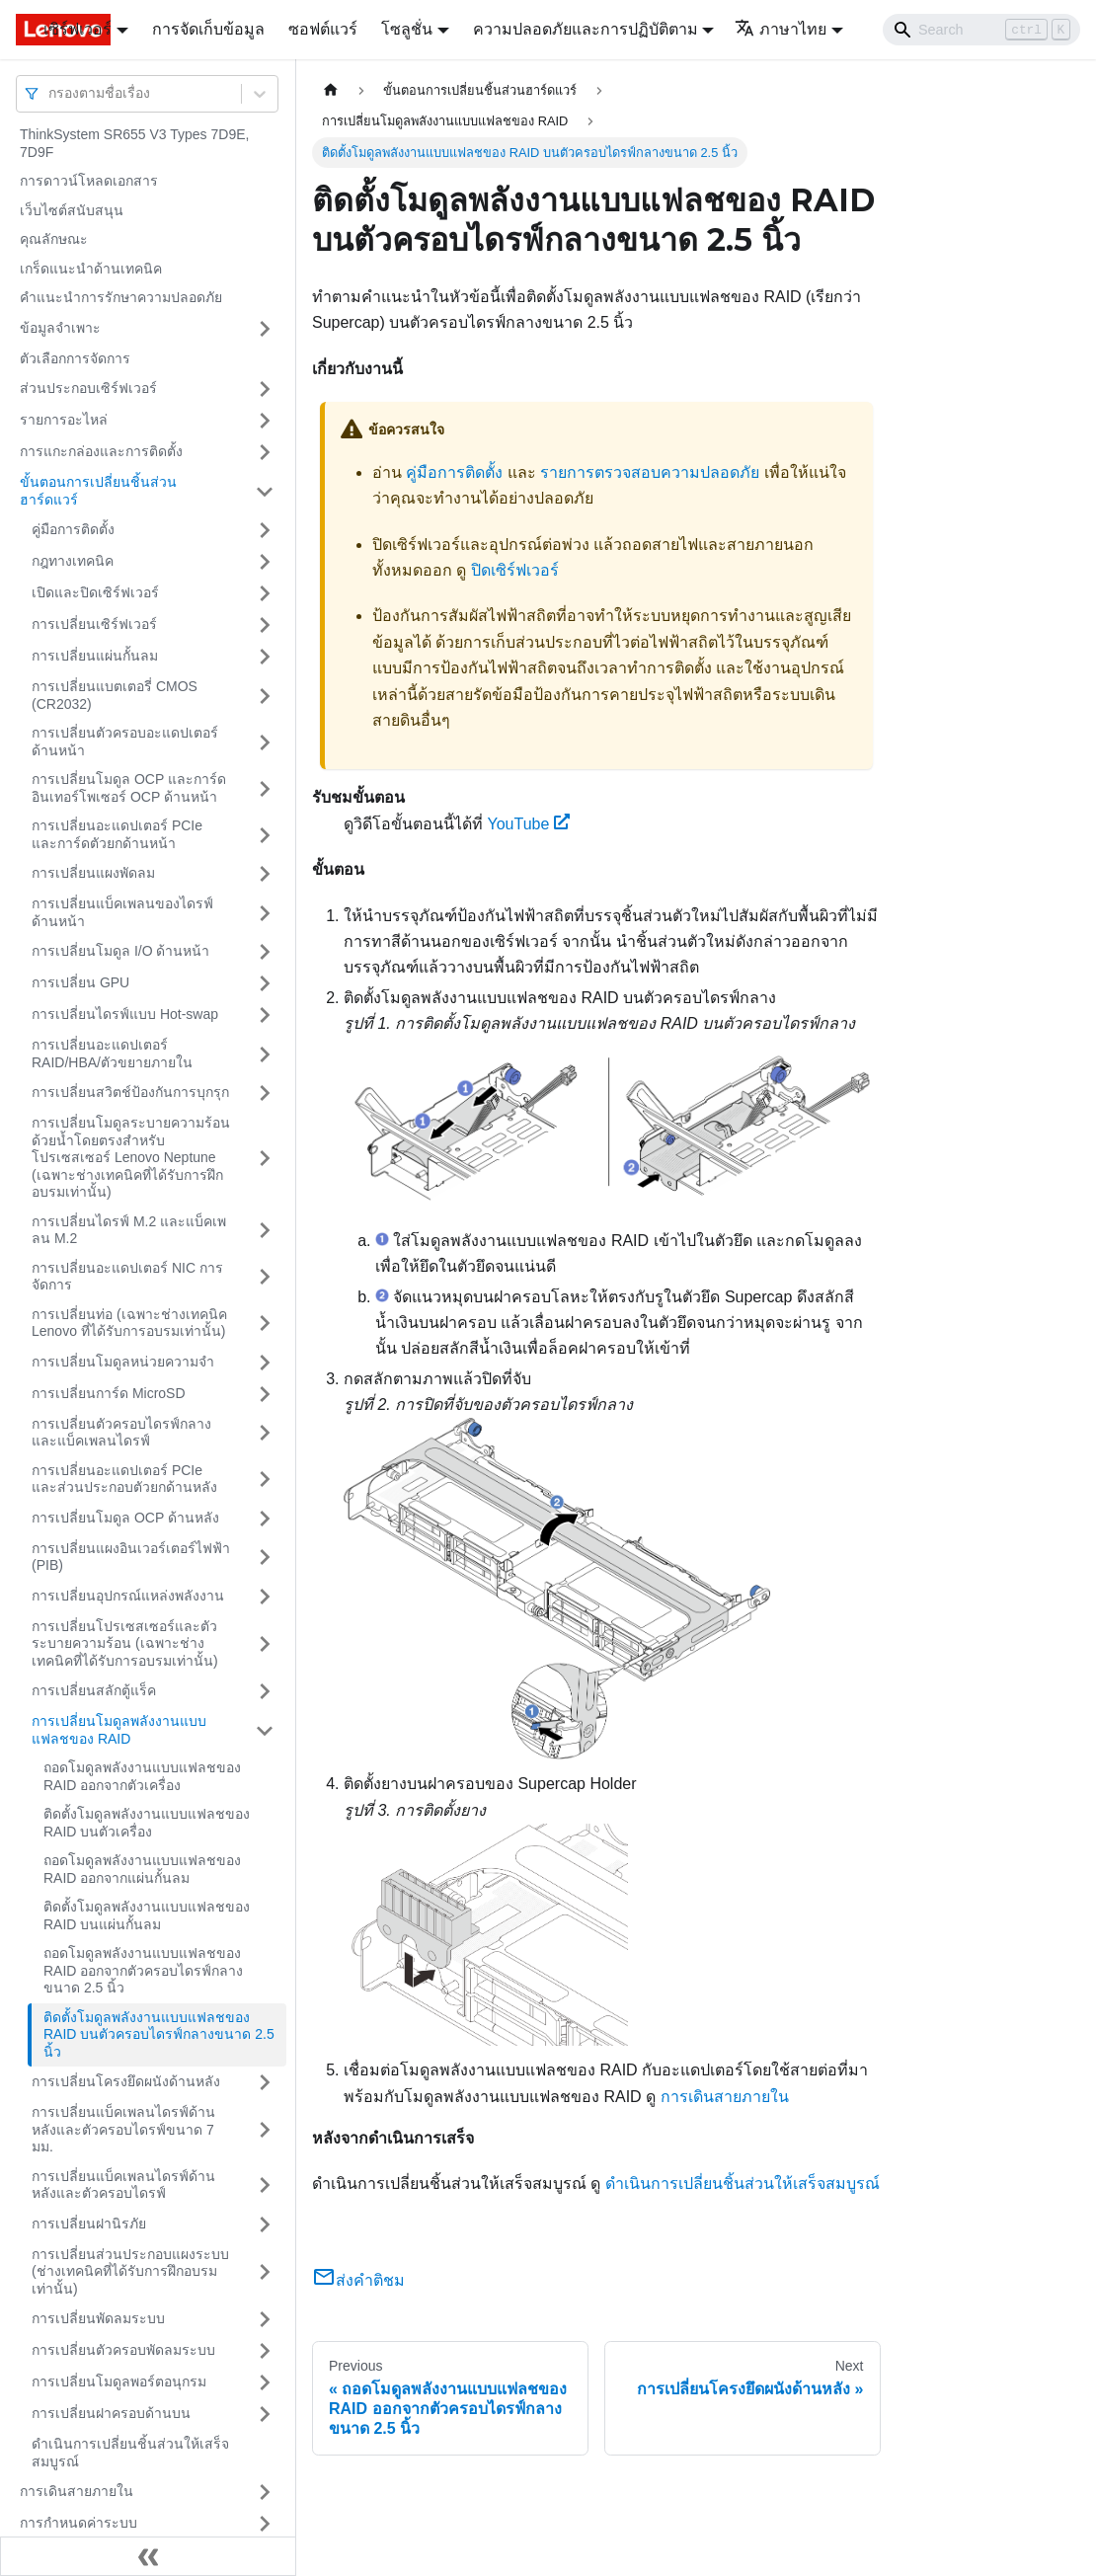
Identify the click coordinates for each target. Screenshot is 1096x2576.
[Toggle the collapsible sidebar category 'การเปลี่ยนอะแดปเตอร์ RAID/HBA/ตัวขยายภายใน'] (264, 1054)
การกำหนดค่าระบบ (78, 2523)
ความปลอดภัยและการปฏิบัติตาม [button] (585, 29)
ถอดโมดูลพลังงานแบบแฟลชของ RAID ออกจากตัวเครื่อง (142, 1776)
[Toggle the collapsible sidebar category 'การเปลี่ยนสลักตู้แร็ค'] (264, 1691)
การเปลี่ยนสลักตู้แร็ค (94, 1690)
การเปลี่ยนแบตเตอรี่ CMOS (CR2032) (114, 695)
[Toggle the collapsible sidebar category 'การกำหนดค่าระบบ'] (264, 2523)
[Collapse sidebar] (148, 2556)
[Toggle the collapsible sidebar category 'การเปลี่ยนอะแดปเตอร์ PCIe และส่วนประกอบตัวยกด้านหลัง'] (264, 1479)
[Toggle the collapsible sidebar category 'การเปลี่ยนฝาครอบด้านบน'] (264, 2414)
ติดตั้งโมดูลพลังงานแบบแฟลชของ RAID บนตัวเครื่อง (146, 1822)
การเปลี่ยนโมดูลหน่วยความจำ (123, 1361)
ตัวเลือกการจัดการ (75, 358)
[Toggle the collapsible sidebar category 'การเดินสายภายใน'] (264, 2492)
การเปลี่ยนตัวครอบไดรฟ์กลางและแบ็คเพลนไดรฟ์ (121, 1432)
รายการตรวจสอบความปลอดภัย (649, 472)
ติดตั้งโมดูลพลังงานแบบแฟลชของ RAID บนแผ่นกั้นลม (146, 1915)
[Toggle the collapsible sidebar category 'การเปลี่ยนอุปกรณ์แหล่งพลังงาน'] (264, 1596)
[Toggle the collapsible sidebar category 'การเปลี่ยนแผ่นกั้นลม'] (264, 656)
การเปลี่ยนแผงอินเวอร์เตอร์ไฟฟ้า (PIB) (131, 1557)
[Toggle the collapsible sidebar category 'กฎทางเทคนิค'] (264, 562)
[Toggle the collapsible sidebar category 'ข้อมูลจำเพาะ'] (264, 329)
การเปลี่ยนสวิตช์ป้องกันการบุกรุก (130, 1092)
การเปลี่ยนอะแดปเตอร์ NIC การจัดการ (127, 1276)
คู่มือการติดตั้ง (73, 529)
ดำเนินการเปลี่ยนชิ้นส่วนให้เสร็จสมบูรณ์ (130, 2452)
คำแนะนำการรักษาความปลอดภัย (121, 297)
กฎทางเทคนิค (73, 561)
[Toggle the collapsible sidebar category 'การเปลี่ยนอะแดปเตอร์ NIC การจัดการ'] (264, 1277)
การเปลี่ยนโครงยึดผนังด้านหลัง (126, 2081)
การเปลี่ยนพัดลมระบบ (98, 2318)
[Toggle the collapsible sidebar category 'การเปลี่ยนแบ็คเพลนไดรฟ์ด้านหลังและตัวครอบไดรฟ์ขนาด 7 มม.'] (264, 2130)
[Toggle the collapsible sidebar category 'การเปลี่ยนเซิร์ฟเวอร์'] (264, 625)
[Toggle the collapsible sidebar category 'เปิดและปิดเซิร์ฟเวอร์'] (264, 593)
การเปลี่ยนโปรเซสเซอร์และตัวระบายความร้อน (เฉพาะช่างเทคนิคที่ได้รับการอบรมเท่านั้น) (125, 1643)
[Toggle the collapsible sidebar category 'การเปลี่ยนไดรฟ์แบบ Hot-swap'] (264, 1015)
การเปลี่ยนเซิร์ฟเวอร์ (94, 624)
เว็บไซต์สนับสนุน (71, 210)
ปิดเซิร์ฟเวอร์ (515, 570)
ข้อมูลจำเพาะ (60, 328)
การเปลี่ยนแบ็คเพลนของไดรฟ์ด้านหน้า (122, 912)
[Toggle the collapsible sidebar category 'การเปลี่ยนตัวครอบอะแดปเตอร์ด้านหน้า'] (264, 742)
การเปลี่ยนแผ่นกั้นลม (95, 656)
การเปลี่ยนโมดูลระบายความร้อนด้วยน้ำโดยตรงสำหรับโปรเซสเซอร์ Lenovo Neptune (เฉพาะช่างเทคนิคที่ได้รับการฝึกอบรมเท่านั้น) (131, 1157)
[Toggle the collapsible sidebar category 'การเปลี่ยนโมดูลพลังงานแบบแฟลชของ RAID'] (264, 1730)
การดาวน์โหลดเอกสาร (89, 181)
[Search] (981, 29)
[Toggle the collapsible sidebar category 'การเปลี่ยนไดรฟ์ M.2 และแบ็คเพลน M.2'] (264, 1231)
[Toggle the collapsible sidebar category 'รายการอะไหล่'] (264, 420)
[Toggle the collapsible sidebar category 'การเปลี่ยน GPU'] (264, 983)
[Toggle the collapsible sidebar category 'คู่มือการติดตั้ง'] (264, 530)
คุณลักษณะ (54, 239)
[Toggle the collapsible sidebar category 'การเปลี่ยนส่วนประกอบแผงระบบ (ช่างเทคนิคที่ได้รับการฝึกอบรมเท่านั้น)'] (264, 2272)
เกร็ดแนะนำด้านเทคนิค (91, 268)
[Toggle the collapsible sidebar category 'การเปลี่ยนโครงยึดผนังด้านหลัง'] (264, 2082)
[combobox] (50, 93)
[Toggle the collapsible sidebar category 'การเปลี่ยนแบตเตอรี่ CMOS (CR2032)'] (264, 695)
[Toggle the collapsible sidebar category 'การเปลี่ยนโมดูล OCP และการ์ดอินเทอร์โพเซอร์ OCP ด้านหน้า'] (264, 788)
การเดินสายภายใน (76, 2491)
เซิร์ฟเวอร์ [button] (77, 29)
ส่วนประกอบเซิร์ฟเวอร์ (88, 388)
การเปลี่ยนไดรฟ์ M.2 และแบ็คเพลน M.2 (129, 1230)
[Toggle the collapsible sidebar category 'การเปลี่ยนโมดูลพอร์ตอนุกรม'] (264, 2382)
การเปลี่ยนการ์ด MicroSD (109, 1393)
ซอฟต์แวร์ (322, 29)
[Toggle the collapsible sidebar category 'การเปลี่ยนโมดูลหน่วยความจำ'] (264, 1362)
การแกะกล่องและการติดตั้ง (101, 451)
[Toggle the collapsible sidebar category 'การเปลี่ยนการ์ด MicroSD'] (264, 1394)
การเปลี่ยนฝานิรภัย (89, 2223)
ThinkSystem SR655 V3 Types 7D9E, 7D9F (134, 143)
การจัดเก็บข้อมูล (208, 29)
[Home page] (331, 90)
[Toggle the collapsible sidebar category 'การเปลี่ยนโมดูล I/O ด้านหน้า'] (264, 952)
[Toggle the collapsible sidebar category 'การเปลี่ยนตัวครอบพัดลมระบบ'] (264, 2351)
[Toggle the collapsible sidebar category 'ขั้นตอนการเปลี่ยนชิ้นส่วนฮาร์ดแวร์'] (264, 491)
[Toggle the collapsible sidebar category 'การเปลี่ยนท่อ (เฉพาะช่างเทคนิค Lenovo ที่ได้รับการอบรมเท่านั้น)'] (264, 1323)
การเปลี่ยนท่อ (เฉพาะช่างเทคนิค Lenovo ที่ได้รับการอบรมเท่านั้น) (129, 1323)
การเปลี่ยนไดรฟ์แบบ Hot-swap (125, 1014)
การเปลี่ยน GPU (80, 982)
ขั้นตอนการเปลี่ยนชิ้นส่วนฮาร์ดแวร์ (98, 490)
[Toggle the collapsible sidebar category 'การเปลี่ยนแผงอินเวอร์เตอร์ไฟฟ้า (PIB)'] (264, 1557)
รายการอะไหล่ (64, 420)
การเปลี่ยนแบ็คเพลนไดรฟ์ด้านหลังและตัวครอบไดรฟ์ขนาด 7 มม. (123, 2129)
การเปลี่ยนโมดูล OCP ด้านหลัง (125, 1517)
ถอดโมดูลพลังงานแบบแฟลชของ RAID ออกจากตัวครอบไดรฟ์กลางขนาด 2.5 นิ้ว (143, 1970)
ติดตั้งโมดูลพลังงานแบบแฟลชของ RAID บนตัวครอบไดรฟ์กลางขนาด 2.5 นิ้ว (158, 2034)
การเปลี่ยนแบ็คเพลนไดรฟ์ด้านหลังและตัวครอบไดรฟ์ (123, 2185)
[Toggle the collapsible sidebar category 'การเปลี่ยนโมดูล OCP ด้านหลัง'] (264, 1518)
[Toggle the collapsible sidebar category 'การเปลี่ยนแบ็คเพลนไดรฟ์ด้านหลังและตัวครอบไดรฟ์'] (264, 2185)
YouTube (528, 824)
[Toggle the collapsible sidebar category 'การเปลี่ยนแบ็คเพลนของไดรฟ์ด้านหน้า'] (264, 913)
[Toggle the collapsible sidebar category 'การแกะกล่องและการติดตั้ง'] (264, 452)
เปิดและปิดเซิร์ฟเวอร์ (95, 592)
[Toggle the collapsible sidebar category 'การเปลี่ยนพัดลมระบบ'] (264, 2319)
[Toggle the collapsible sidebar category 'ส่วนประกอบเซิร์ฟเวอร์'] (264, 389)
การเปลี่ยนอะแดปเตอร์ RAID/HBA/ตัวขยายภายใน (112, 1053)
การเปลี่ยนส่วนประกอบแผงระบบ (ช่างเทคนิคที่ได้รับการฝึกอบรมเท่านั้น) (130, 2271)
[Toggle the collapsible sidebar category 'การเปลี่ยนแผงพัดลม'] (264, 874)
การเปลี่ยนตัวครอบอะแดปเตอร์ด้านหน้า (125, 741)
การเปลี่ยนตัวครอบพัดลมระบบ (123, 2350)
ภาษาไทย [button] (780, 29)
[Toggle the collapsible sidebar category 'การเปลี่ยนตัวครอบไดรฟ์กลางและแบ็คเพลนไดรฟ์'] (264, 1433)
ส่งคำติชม (358, 2280)
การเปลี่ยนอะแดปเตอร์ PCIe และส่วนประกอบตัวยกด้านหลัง (124, 1479)
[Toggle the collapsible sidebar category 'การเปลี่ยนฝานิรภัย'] (264, 2224)
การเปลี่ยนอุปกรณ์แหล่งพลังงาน (128, 1595)
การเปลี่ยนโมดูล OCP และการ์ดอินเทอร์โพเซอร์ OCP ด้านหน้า (129, 788)
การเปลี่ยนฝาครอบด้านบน (111, 2413)
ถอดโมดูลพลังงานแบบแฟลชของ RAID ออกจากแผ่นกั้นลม (142, 1869)
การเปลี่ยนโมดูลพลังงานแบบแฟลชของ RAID (119, 1730)
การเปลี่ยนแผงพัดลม (93, 873)
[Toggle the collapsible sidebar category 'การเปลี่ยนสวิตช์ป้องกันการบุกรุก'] (264, 1093)
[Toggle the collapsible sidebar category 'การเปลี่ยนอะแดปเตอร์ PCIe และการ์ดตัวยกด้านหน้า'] (264, 835)
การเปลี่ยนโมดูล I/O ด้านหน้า (120, 951)
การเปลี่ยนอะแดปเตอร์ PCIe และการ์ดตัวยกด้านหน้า (117, 834)
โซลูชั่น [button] (406, 29)
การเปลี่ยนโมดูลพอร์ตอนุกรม (119, 2381)
